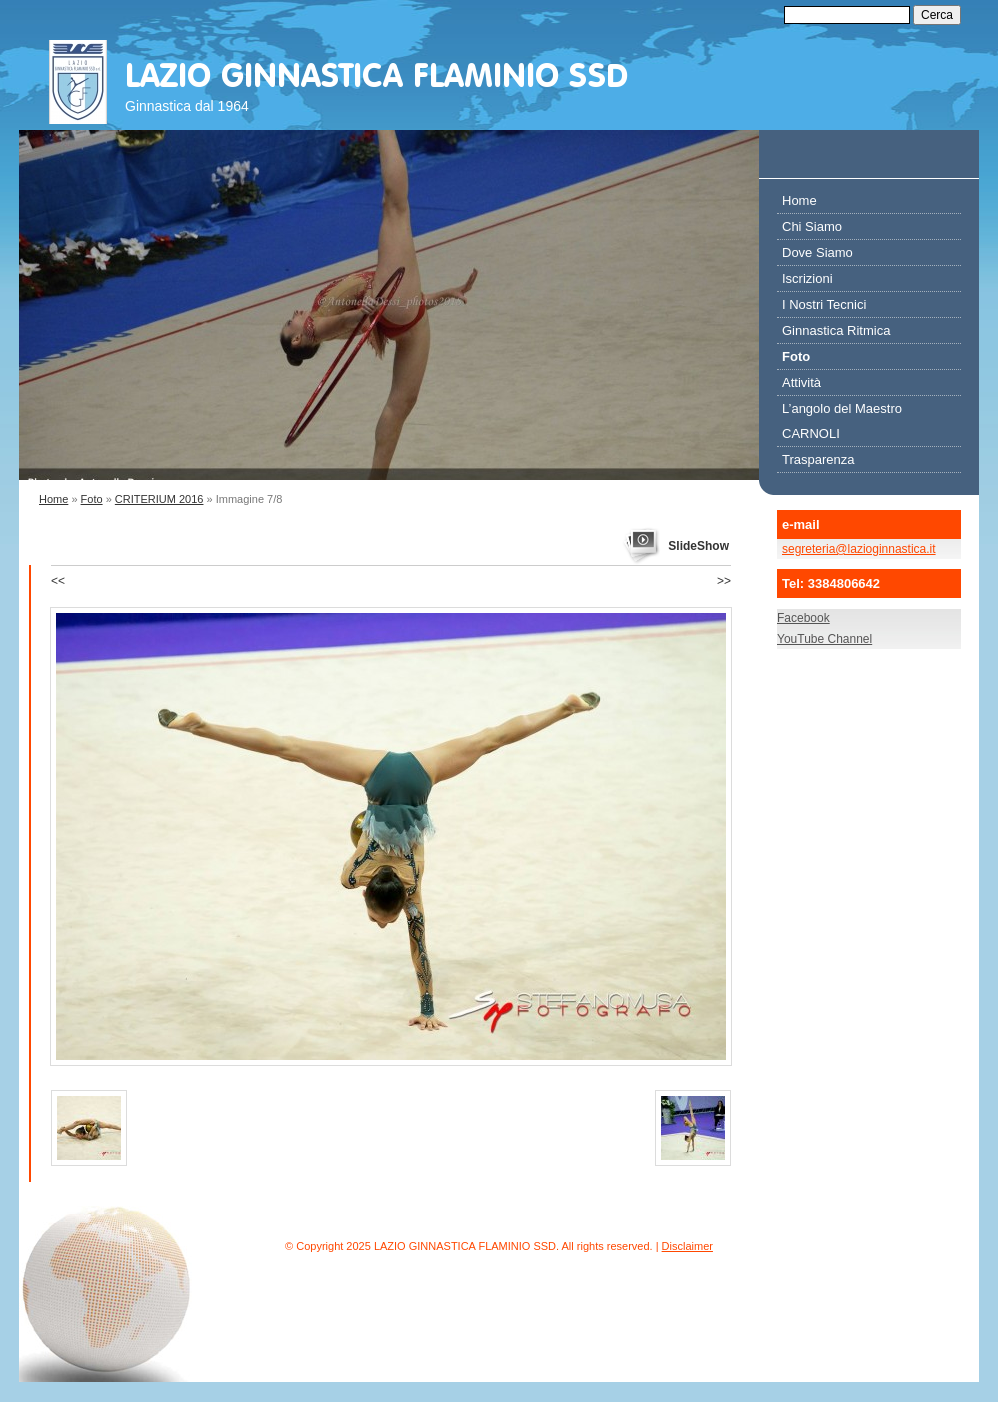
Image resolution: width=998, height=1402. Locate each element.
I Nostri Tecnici (824, 304)
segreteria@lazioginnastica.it (859, 549)
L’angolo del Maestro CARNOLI (842, 421)
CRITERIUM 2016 (159, 499)
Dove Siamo (817, 252)
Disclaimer (687, 1246)
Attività (801, 382)
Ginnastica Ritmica (836, 330)
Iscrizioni (807, 278)
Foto (92, 499)
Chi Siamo (812, 226)
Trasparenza (818, 459)
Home (53, 499)
